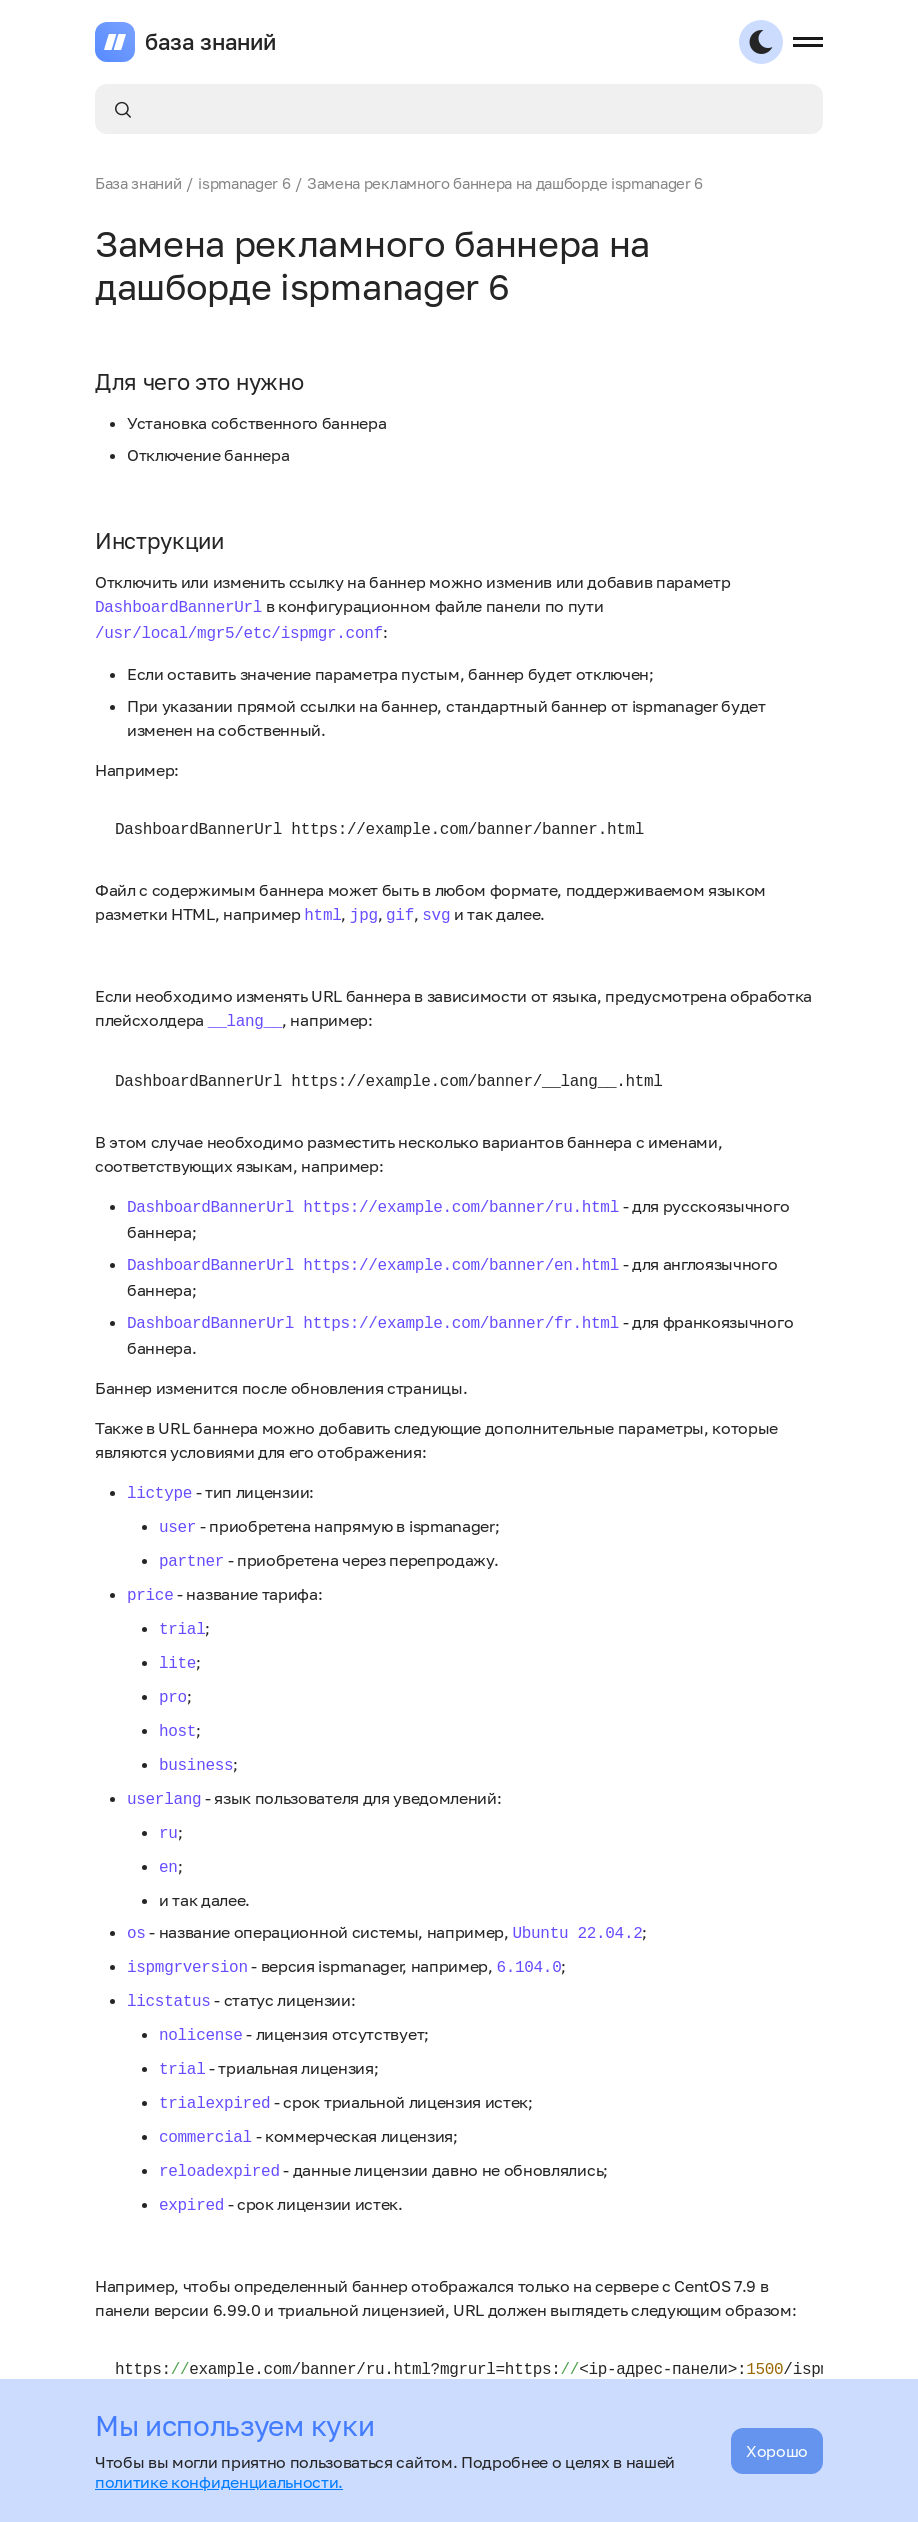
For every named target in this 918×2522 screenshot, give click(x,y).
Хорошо (777, 2451)
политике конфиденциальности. (219, 2482)
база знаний (210, 42)
